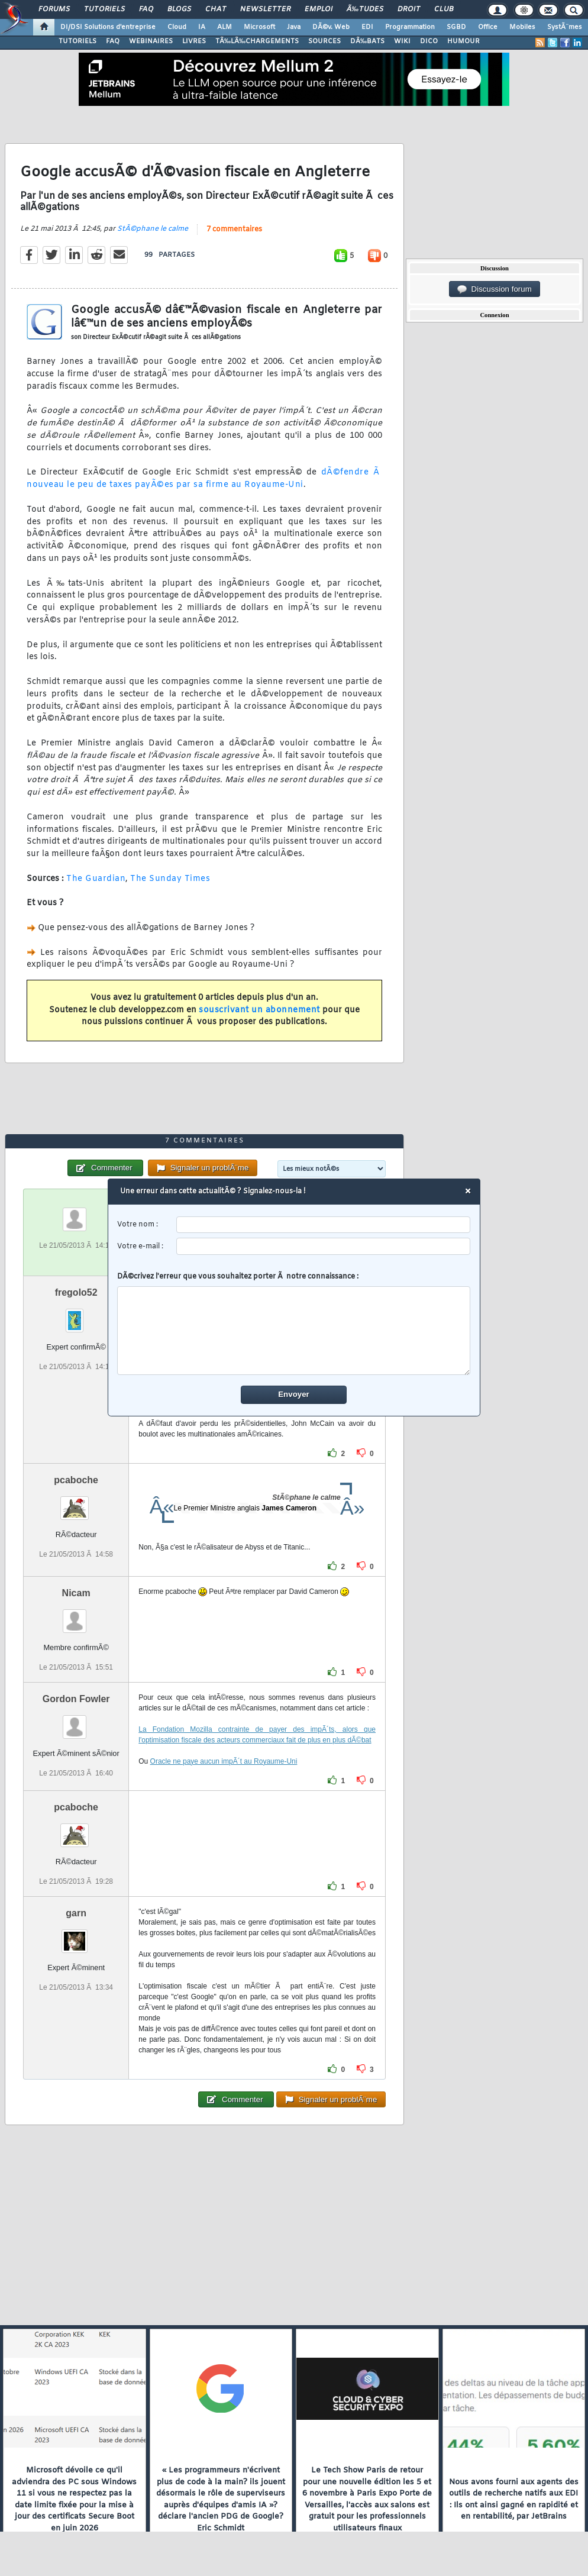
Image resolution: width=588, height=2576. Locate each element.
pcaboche (76, 1480)
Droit (408, 9)
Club (443, 9)
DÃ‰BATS (367, 41)
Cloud (176, 27)
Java (294, 27)
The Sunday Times (170, 879)
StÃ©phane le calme (152, 229)
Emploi (318, 9)
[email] (324, 1246)
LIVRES (194, 41)
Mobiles (522, 27)
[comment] (294, 1331)
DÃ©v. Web (331, 27)
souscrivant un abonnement (259, 1010)
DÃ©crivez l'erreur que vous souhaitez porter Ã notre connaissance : (294, 1324)
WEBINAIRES (151, 41)
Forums (54, 9)
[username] (324, 1225)
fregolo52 (76, 1292)
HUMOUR (463, 41)
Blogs (179, 9)
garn (76, 1913)
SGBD (456, 27)
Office (487, 27)
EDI (367, 27)
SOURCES (324, 41)
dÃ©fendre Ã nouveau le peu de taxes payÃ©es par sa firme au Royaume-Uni (204, 478)
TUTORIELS (77, 41)
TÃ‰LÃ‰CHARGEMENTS (257, 41)
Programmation (410, 27)
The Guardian (95, 879)
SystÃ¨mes (564, 27)
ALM (224, 27)
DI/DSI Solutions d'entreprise (108, 27)
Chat (215, 9)
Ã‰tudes (365, 9)
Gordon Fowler (76, 1699)
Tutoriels (104, 9)
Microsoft (259, 27)
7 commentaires (234, 229)
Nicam (76, 1593)
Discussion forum (494, 289)
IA (201, 27)
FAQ (146, 9)
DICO (429, 41)
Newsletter (265, 9)
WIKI (402, 41)
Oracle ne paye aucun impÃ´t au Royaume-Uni (224, 1761)
